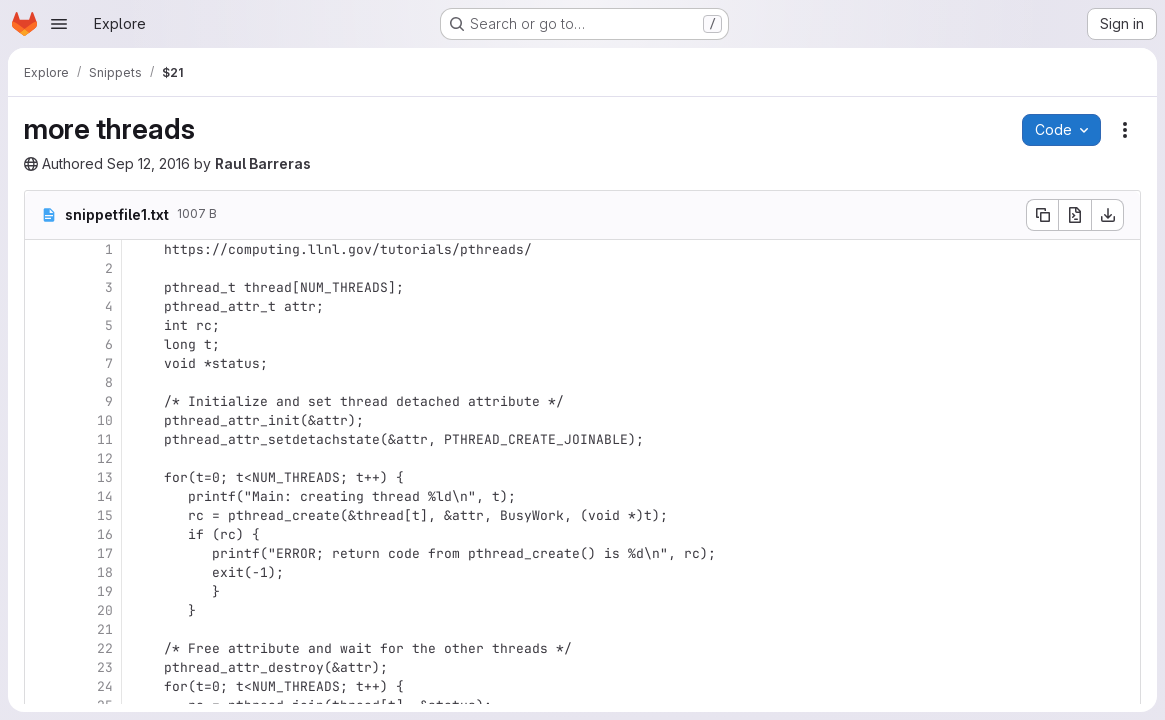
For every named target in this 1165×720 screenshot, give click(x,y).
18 (105, 572)
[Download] (1108, 215)
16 (105, 534)
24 (105, 686)
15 (105, 515)
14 (105, 496)
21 (105, 629)
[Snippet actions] (1125, 130)
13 (105, 477)
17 (105, 553)
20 (105, 610)
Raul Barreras (263, 163)
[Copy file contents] (1042, 215)
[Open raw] (1075, 215)
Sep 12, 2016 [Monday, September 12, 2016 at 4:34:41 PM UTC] (148, 163)
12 (105, 458)
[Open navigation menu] (59, 24)
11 (105, 439)
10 (105, 420)
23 (105, 667)
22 (105, 648)
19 (105, 591)
